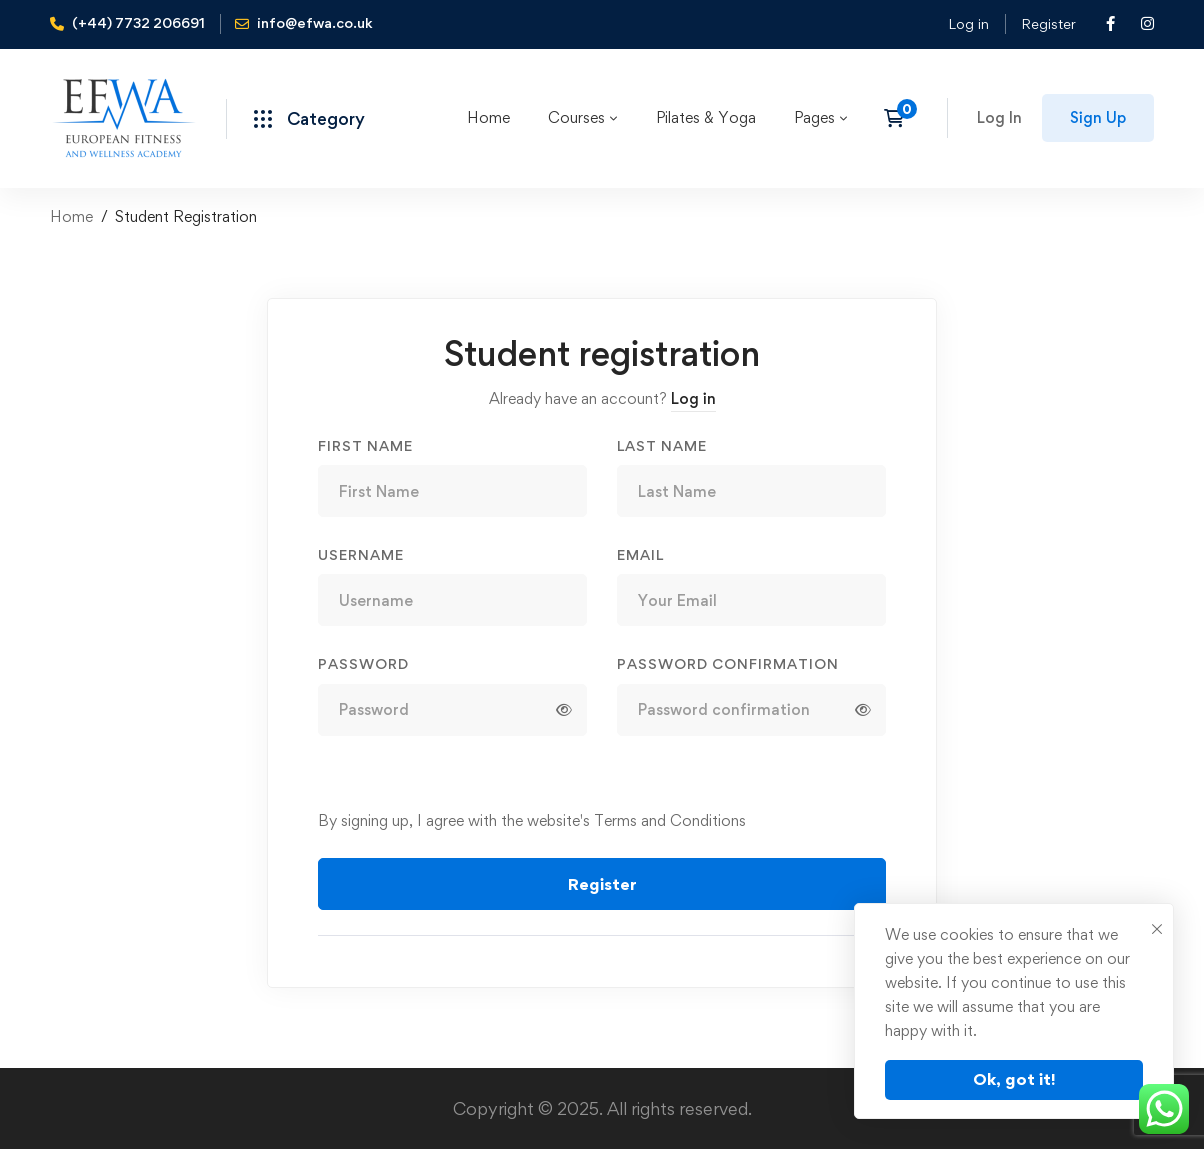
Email (640, 554)
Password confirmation (728, 663)
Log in (968, 23)
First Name (365, 445)
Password (363, 663)
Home (71, 216)
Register (1048, 23)
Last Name (662, 445)
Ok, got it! (1014, 1079)
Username (361, 554)
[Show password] (564, 710)
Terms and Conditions (670, 820)
